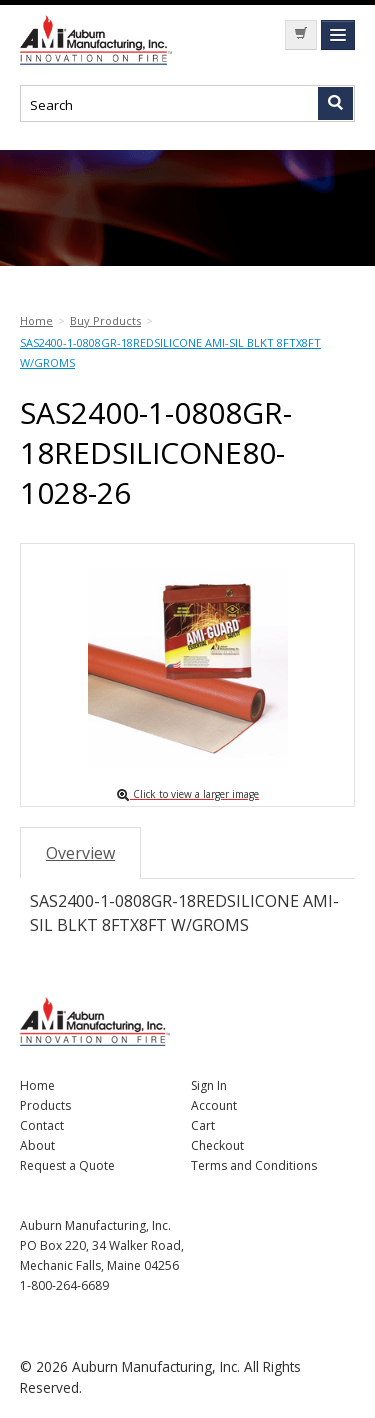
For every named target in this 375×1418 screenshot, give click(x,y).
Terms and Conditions (254, 1165)
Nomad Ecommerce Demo (100, 40)
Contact (42, 1125)
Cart (203, 1125)
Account (214, 1105)
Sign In (209, 1085)
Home (37, 1085)
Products (45, 1105)
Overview (80, 853)
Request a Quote (67, 1165)
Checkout (217, 1145)
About (37, 1145)
